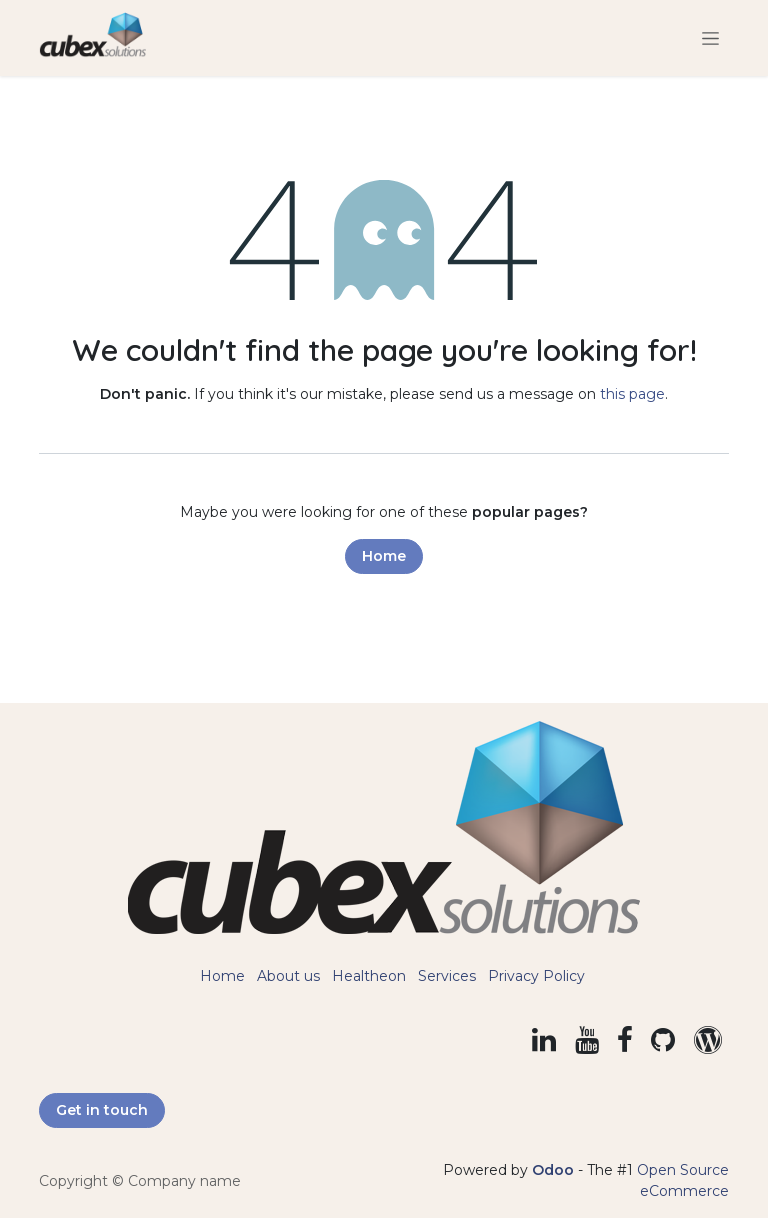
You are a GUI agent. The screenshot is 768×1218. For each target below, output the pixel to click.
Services (447, 976)
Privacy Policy (536, 976)
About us (288, 976)
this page (632, 394)
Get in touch (102, 1110)
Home (384, 556)
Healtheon (369, 976)
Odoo (555, 1170)
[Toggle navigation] (710, 38)
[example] (708, 1040)
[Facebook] (625, 1040)
